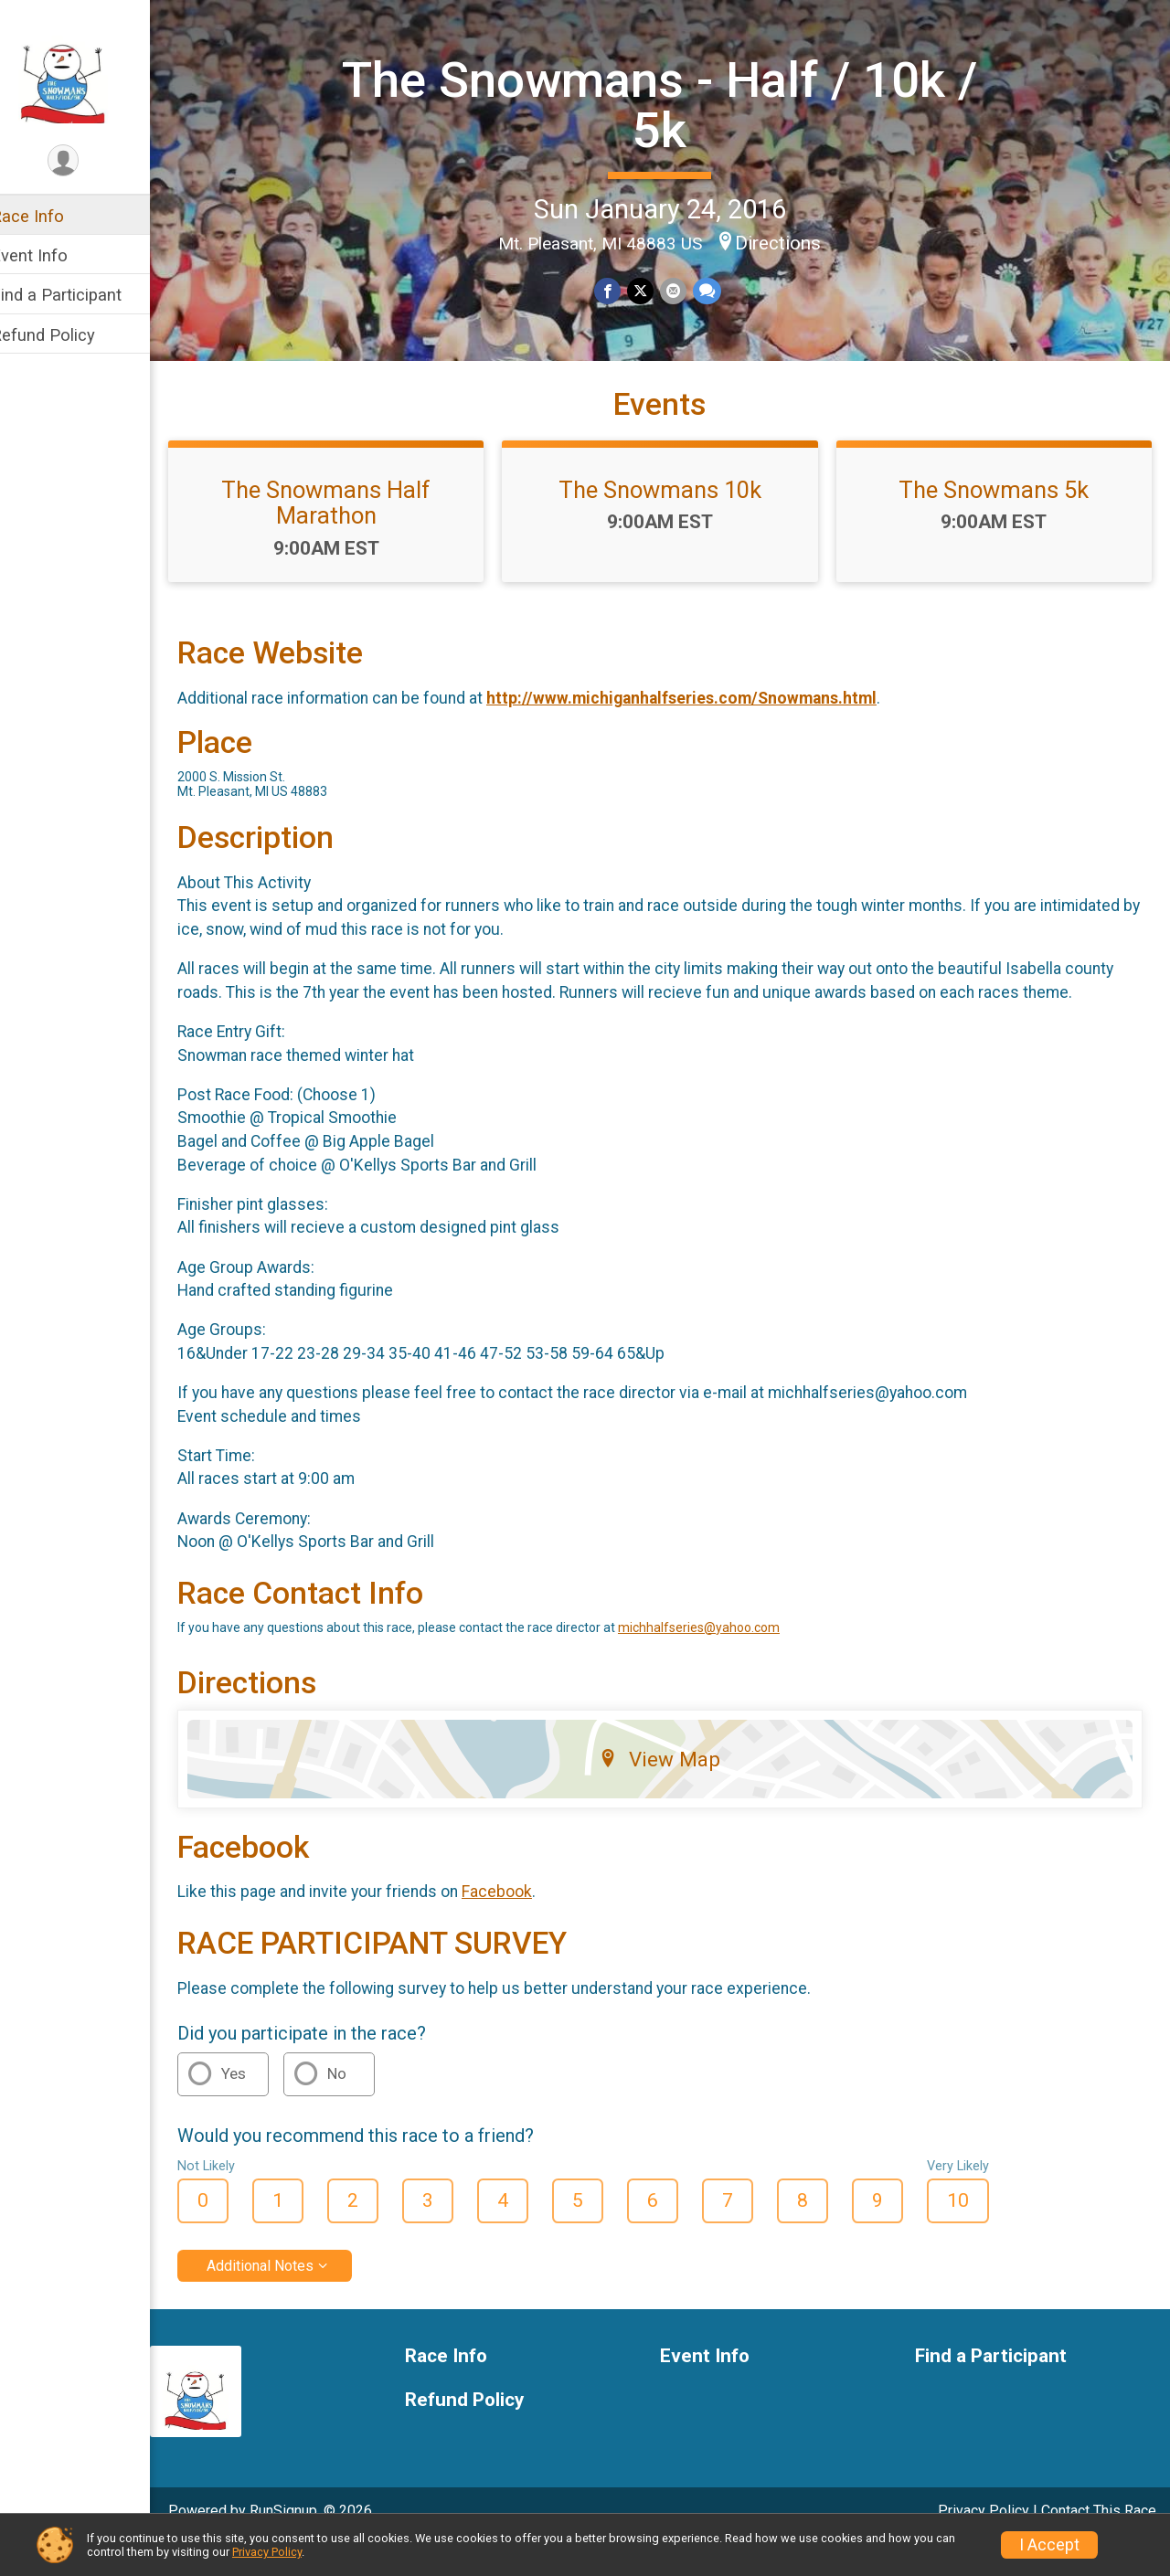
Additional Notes (283, 2297)
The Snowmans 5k (998, 521)
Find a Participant (80, 294)
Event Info (53, 255)
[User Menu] (87, 161)
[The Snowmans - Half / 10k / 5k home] (87, 70)
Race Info (51, 216)
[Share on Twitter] (652, 290)
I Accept (1049, 2545)
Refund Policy (67, 335)
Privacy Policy (267, 2552)
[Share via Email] (684, 290)
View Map (672, 1791)
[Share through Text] (717, 290)
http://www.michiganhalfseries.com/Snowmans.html (705, 730)
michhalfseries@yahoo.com (722, 1659)
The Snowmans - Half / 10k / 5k (672, 103)
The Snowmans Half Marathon (346, 534)
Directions (791, 242)
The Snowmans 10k (671, 521)
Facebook (520, 1923)
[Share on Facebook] (620, 290)
